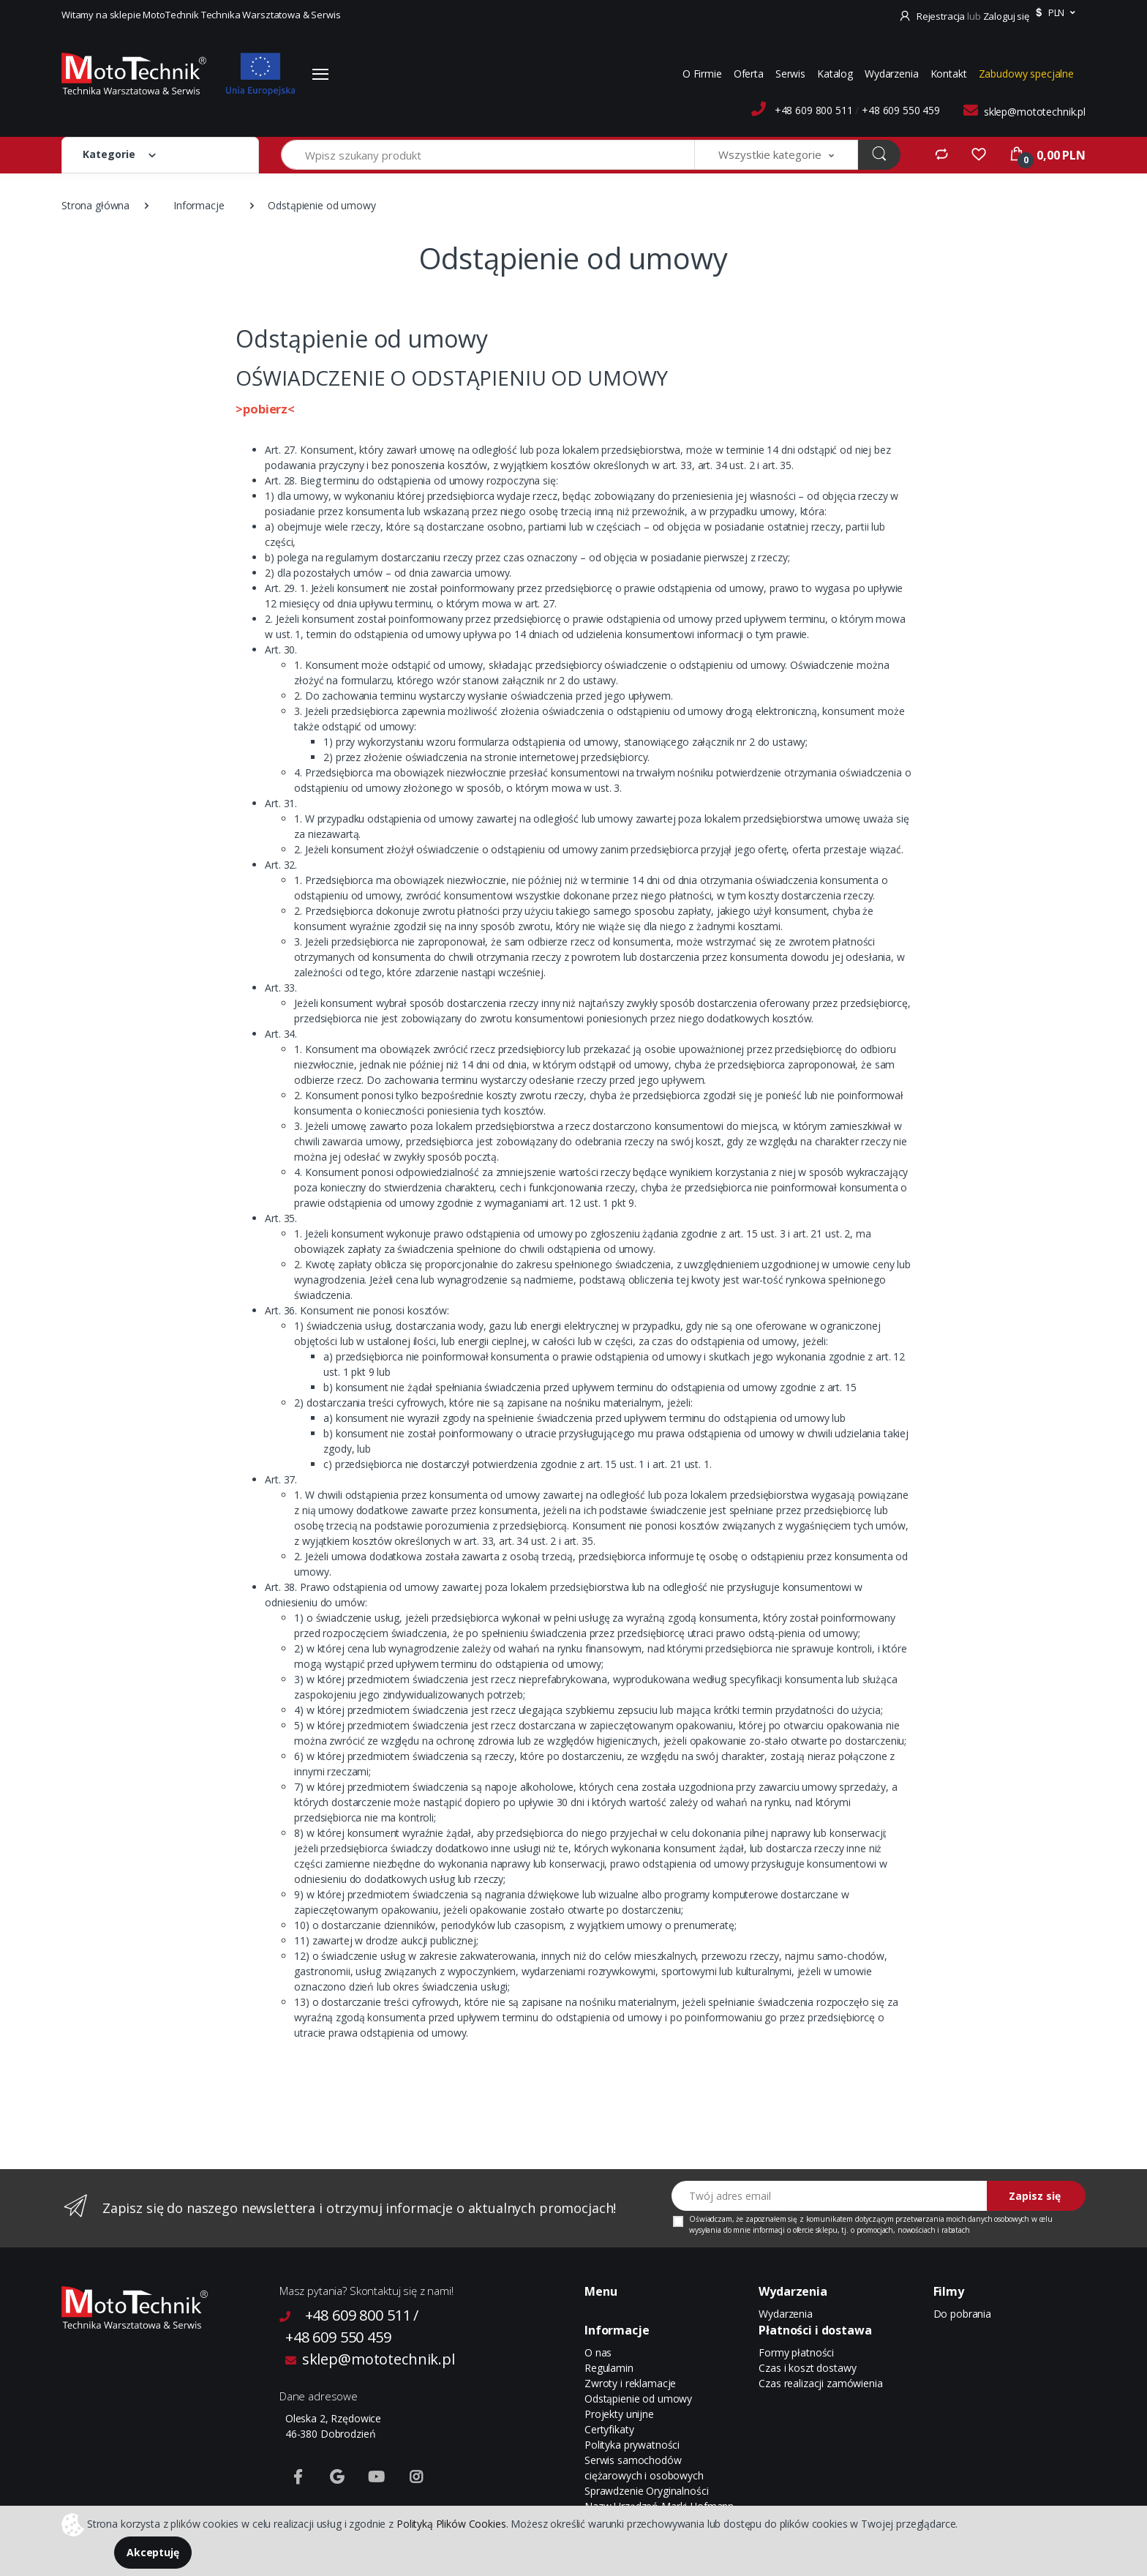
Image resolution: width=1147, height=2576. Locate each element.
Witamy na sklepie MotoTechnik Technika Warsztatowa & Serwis (201, 14)
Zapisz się (1035, 2196)
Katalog (835, 73)
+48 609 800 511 (814, 110)
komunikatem (829, 2219)
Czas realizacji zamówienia (820, 2383)
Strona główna (95, 205)
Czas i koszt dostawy (807, 2368)
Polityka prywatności (632, 2445)
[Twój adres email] (830, 2196)
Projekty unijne (619, 2414)
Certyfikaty (608, 2429)
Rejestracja (932, 16)
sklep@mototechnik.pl (1035, 112)
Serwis (790, 73)
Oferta (749, 73)
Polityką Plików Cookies (451, 2523)
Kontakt (948, 73)
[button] (1053, 13)
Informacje (199, 205)
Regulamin (608, 2368)
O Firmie (702, 73)
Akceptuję (153, 2552)
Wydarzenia (892, 73)
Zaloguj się (1006, 16)
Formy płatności (796, 2352)
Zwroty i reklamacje (630, 2383)
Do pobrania (962, 2314)
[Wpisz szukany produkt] (488, 155)
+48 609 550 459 (901, 110)
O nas (598, 2352)
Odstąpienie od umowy (638, 2398)
